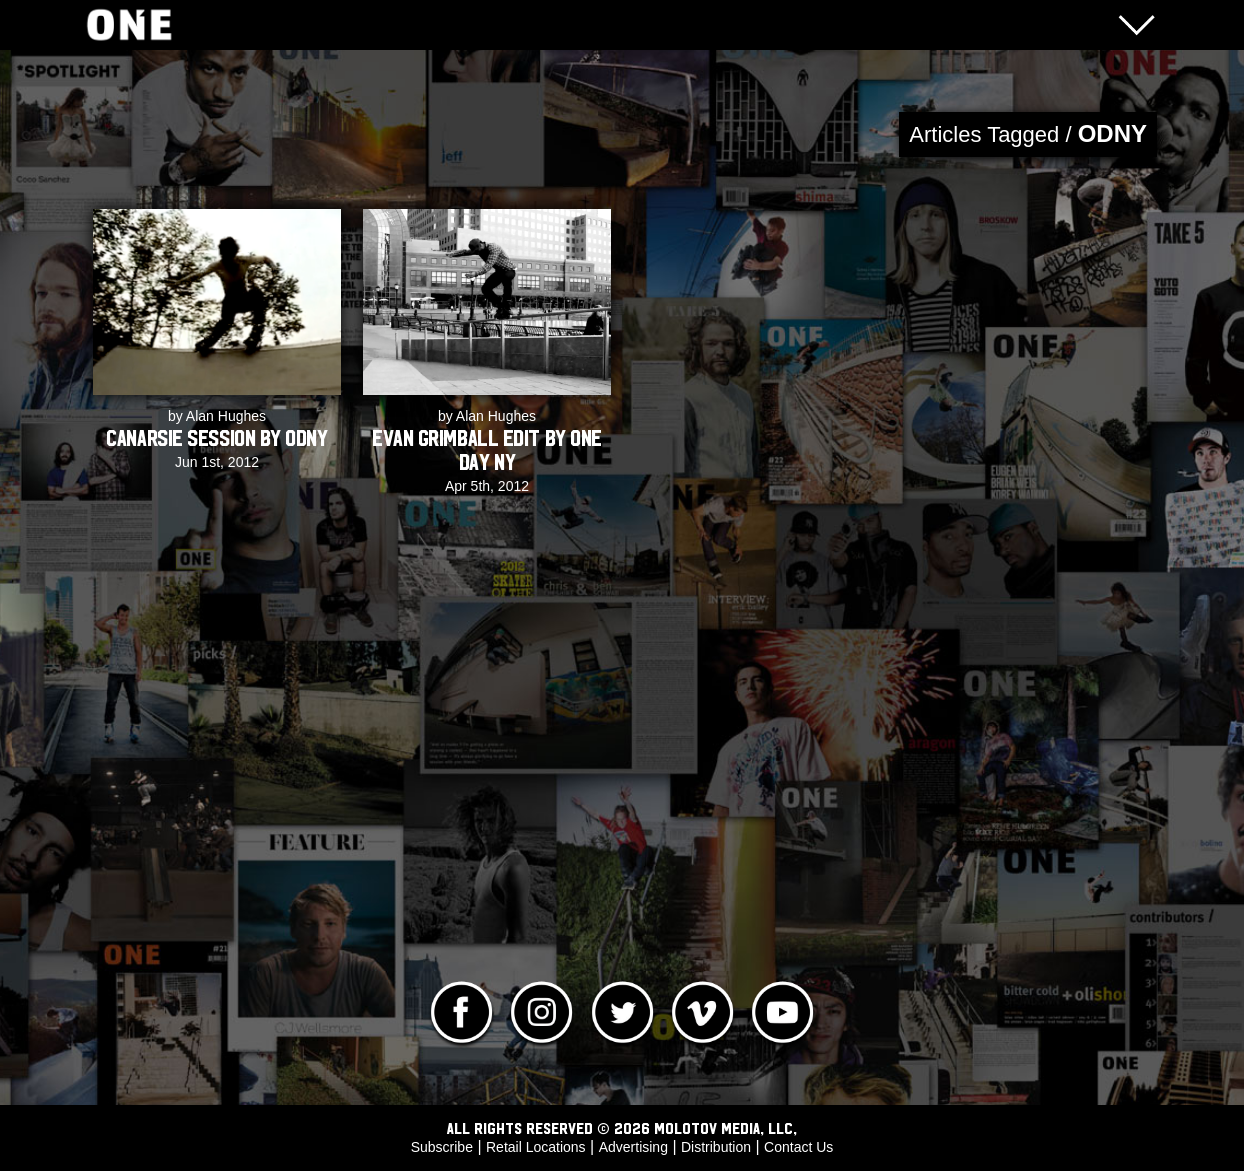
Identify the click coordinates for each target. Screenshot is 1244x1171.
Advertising (633, 1147)
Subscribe (442, 1147)
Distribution (716, 1147)
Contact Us (798, 1147)
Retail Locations (536, 1147)
